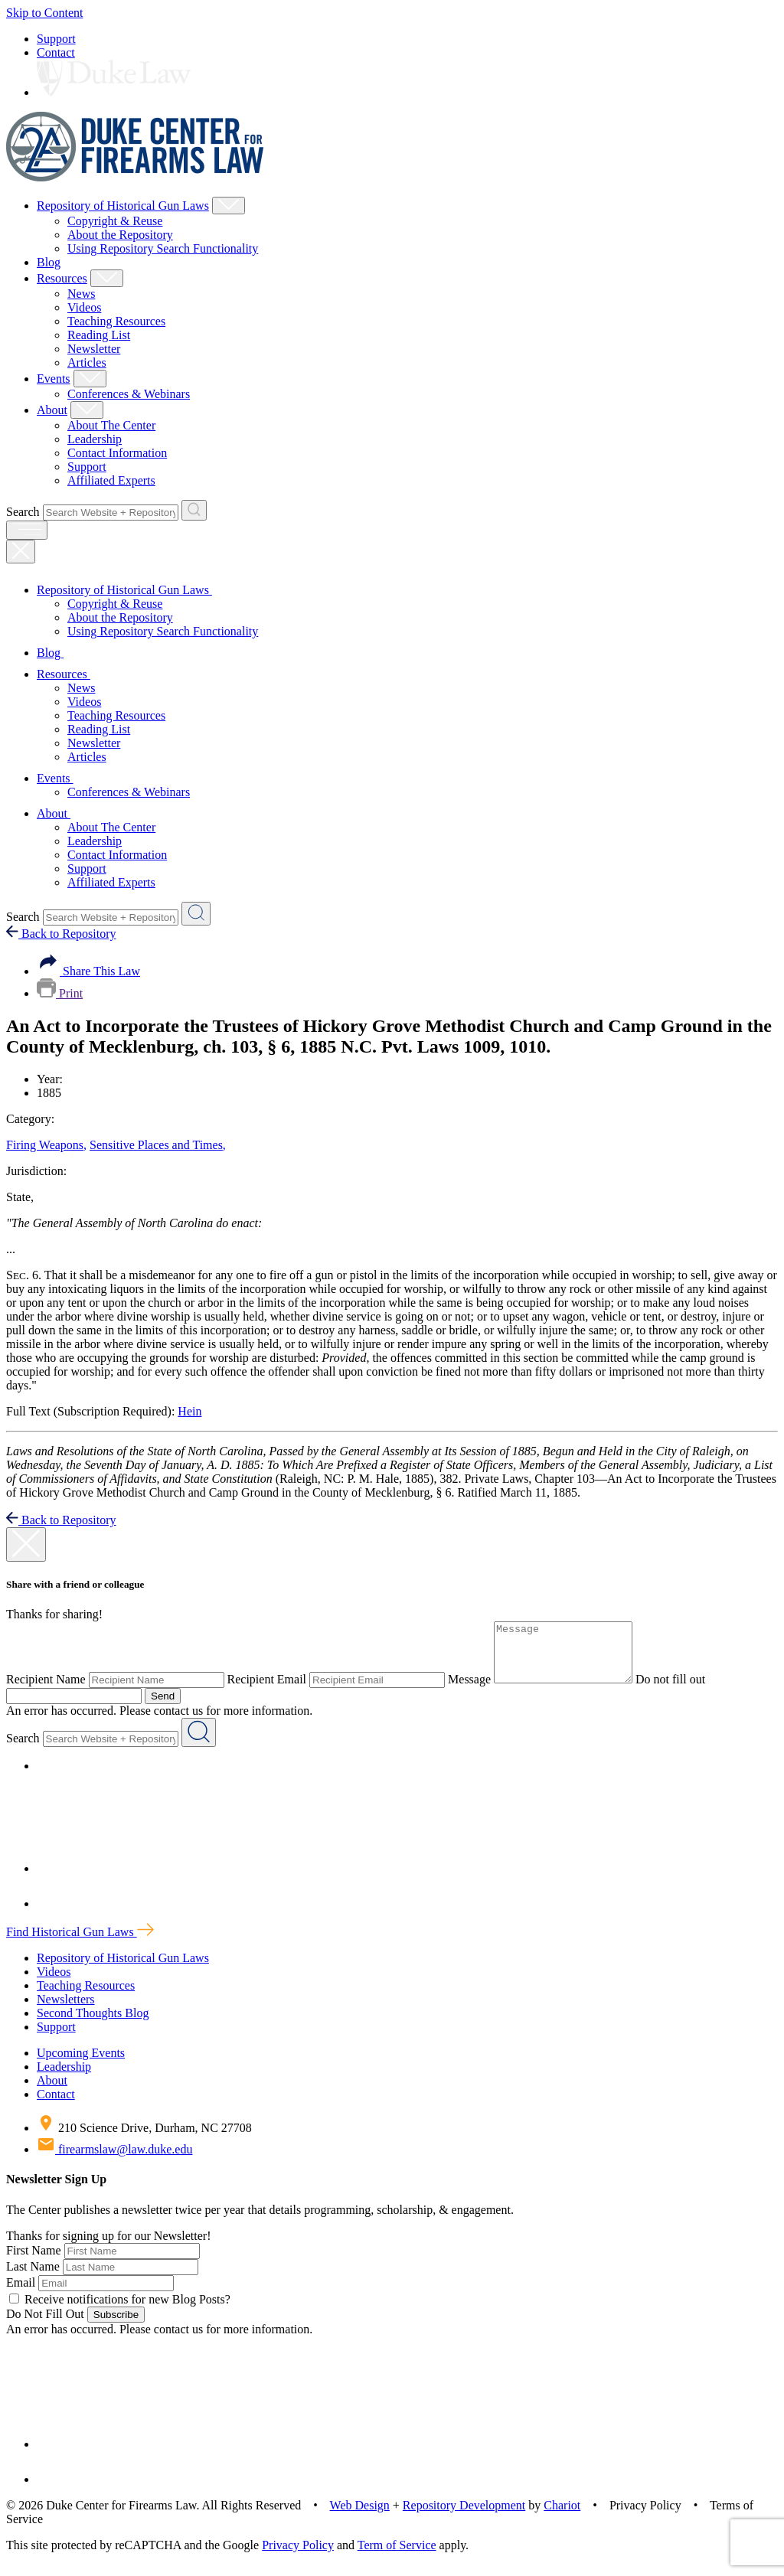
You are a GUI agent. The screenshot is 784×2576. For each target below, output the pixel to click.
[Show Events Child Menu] (90, 378)
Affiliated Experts (111, 480)
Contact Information (117, 452)
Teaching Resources (116, 321)
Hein (189, 1411)
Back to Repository (61, 933)
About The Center (111, 425)
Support (56, 38)
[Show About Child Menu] (86, 410)
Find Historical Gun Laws (80, 1943)
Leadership (94, 439)
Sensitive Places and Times (158, 1144)
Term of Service (397, 2556)
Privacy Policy (298, 2556)
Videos (84, 307)
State (20, 1196)
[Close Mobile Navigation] (20, 551)
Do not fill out (685, 1690)
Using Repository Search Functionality (162, 248)
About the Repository (120, 234)
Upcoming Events (81, 2064)
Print (60, 993)
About (52, 409)
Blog (48, 262)
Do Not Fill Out (45, 2325)
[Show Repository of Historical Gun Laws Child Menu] (228, 205)
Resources (62, 278)
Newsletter (93, 348)
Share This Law (88, 971)
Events (53, 378)
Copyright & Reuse (114, 220)
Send (163, 1707)
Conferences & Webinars (128, 393)
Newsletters (66, 2010)
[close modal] (26, 1544)
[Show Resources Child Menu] (106, 278)
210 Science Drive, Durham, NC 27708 (144, 2139)
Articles (86, 362)
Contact (56, 52)
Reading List (98, 334)
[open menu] (26, 530)
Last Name (33, 2277)
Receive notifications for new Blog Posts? (119, 2310)
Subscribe (116, 2326)
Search (23, 511)
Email (20, 2293)
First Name (33, 2261)
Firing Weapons (46, 1144)
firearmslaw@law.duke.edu (114, 2160)
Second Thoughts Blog (93, 2024)
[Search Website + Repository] (194, 510)
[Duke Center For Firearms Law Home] (135, 177)
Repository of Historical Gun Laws (123, 205)
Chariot (562, 2516)
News (81, 293)
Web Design (360, 2516)
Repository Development (464, 2516)
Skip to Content (44, 12)
